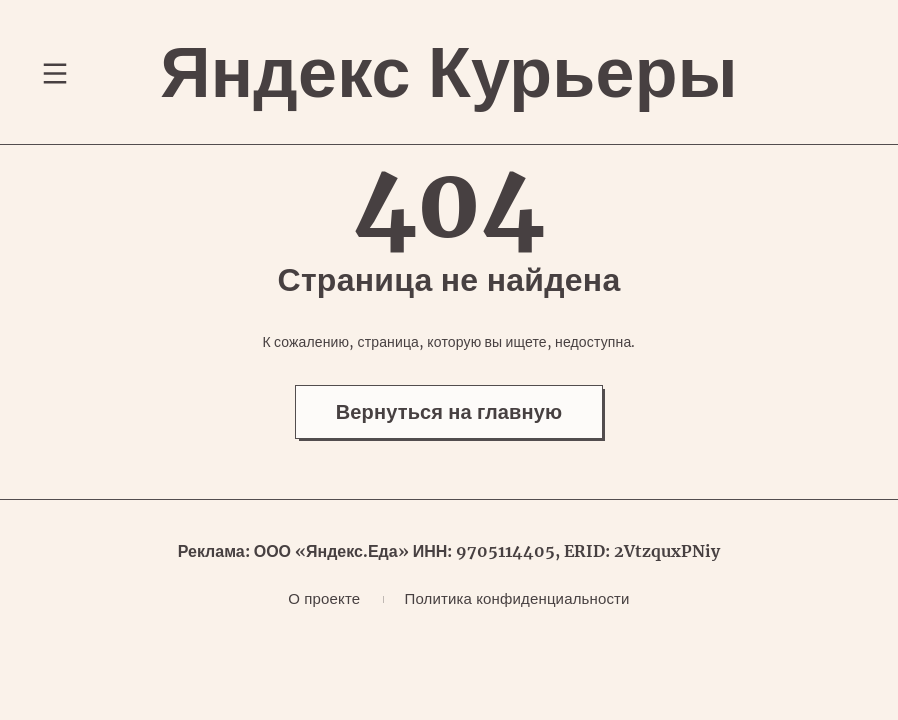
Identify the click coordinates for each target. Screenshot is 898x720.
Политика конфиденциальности (516, 598)
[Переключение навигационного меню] (55, 72)
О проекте (324, 598)
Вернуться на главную (449, 411)
